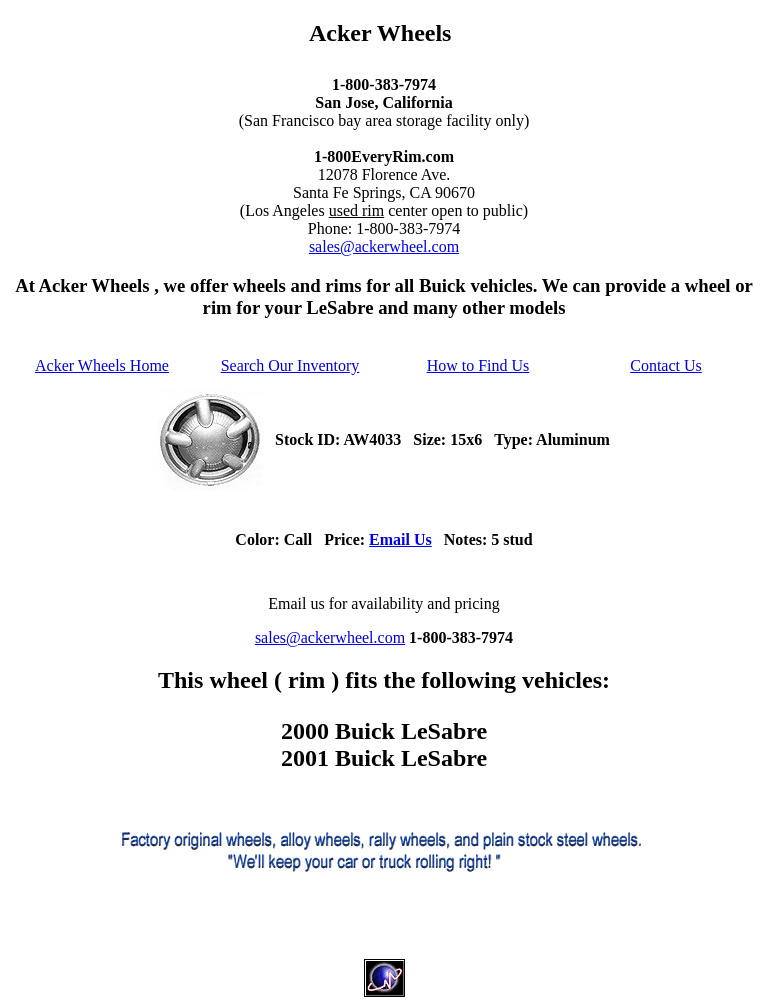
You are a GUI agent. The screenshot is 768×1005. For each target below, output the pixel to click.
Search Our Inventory (290, 365)
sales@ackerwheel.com (384, 246)
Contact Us (666, 365)
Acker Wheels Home (102, 365)
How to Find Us (478, 365)
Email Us (400, 539)
